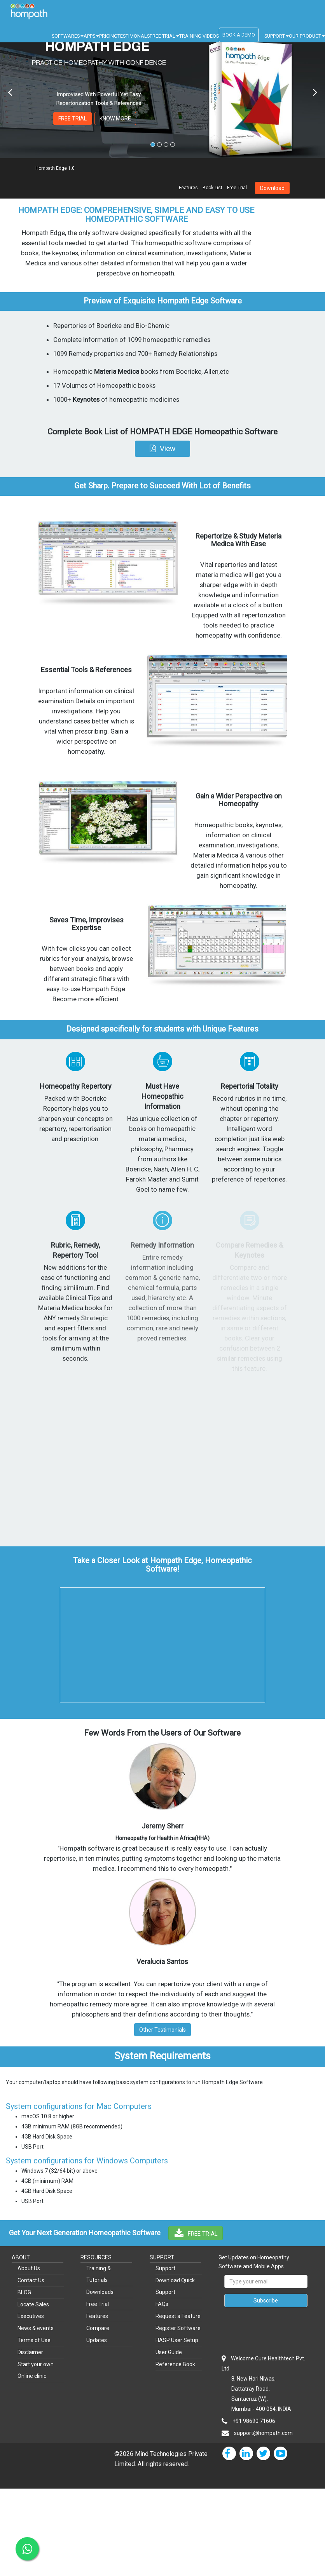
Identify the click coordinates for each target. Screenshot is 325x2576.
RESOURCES (96, 2257)
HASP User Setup (177, 2340)
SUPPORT (162, 2257)
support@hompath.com (263, 2433)
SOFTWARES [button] (68, 36)
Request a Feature (178, 2316)
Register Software (178, 2328)
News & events (35, 2328)
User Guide (169, 2352)
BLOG (24, 2292)
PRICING (108, 36)
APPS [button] (91, 36)
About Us (28, 2268)
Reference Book (175, 2364)
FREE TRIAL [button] (164, 36)
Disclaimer (30, 2352)
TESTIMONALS (133, 36)
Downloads (100, 2292)
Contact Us (30, 2280)
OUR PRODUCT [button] (307, 36)
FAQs (162, 2304)
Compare (97, 2328)
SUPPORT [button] (276, 36)
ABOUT (21, 2257)
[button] (162, 449)
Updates (96, 2340)
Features (188, 187)
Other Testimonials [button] (162, 2030)
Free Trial (237, 187)
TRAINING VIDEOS (199, 36)
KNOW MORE (115, 118)
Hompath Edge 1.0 (55, 168)
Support (165, 2268)
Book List (212, 187)
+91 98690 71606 (253, 2421)
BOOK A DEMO (238, 35)
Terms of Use (34, 2340)
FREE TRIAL (72, 118)
